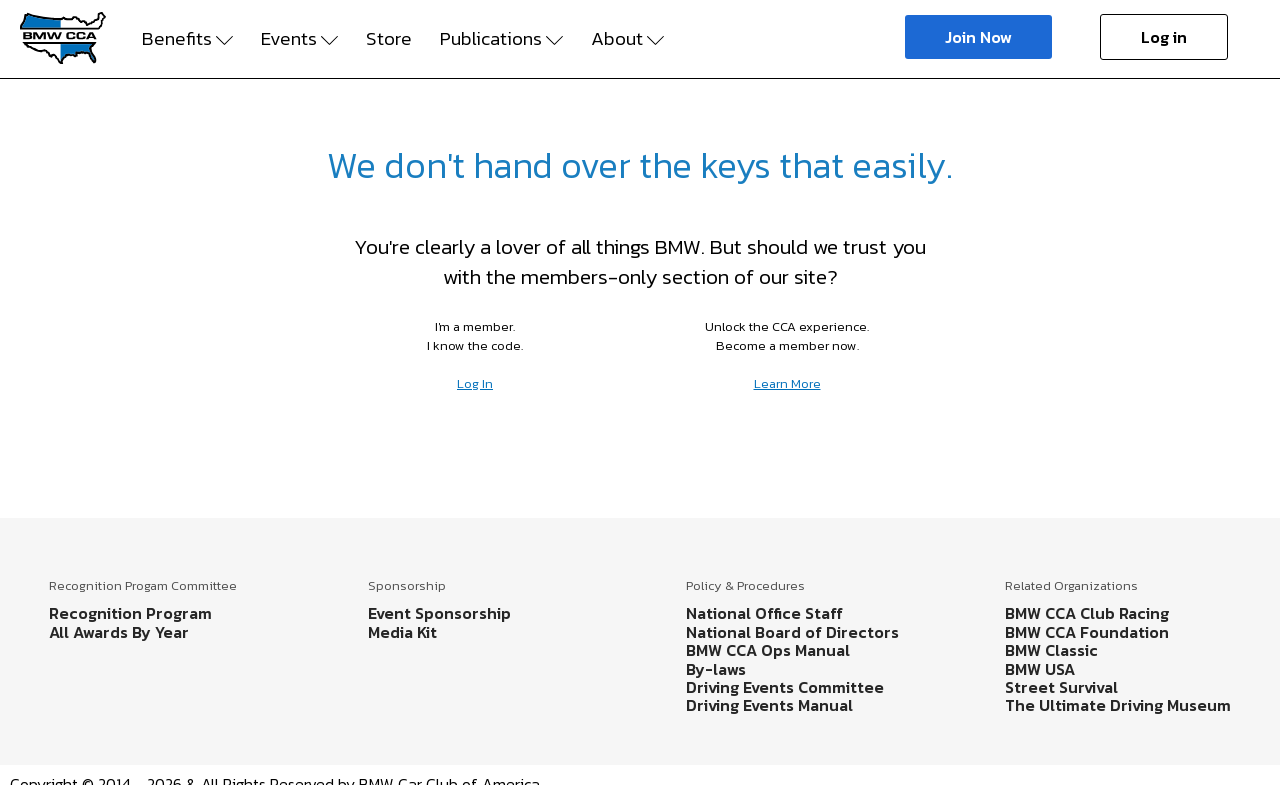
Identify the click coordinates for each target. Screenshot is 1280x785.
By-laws (716, 669)
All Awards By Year (119, 632)
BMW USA (1040, 669)
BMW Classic (1051, 650)
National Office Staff (764, 613)
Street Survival (1061, 687)
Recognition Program (130, 613)
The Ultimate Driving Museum (1118, 705)
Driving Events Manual (769, 705)
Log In (475, 383)
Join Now (978, 37)
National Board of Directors (792, 632)
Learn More (787, 383)
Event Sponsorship (439, 613)
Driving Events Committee (785, 687)
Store (389, 39)
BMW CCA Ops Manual (768, 650)
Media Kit (402, 632)
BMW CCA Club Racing (1087, 613)
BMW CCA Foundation (1087, 632)
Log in (1164, 37)
